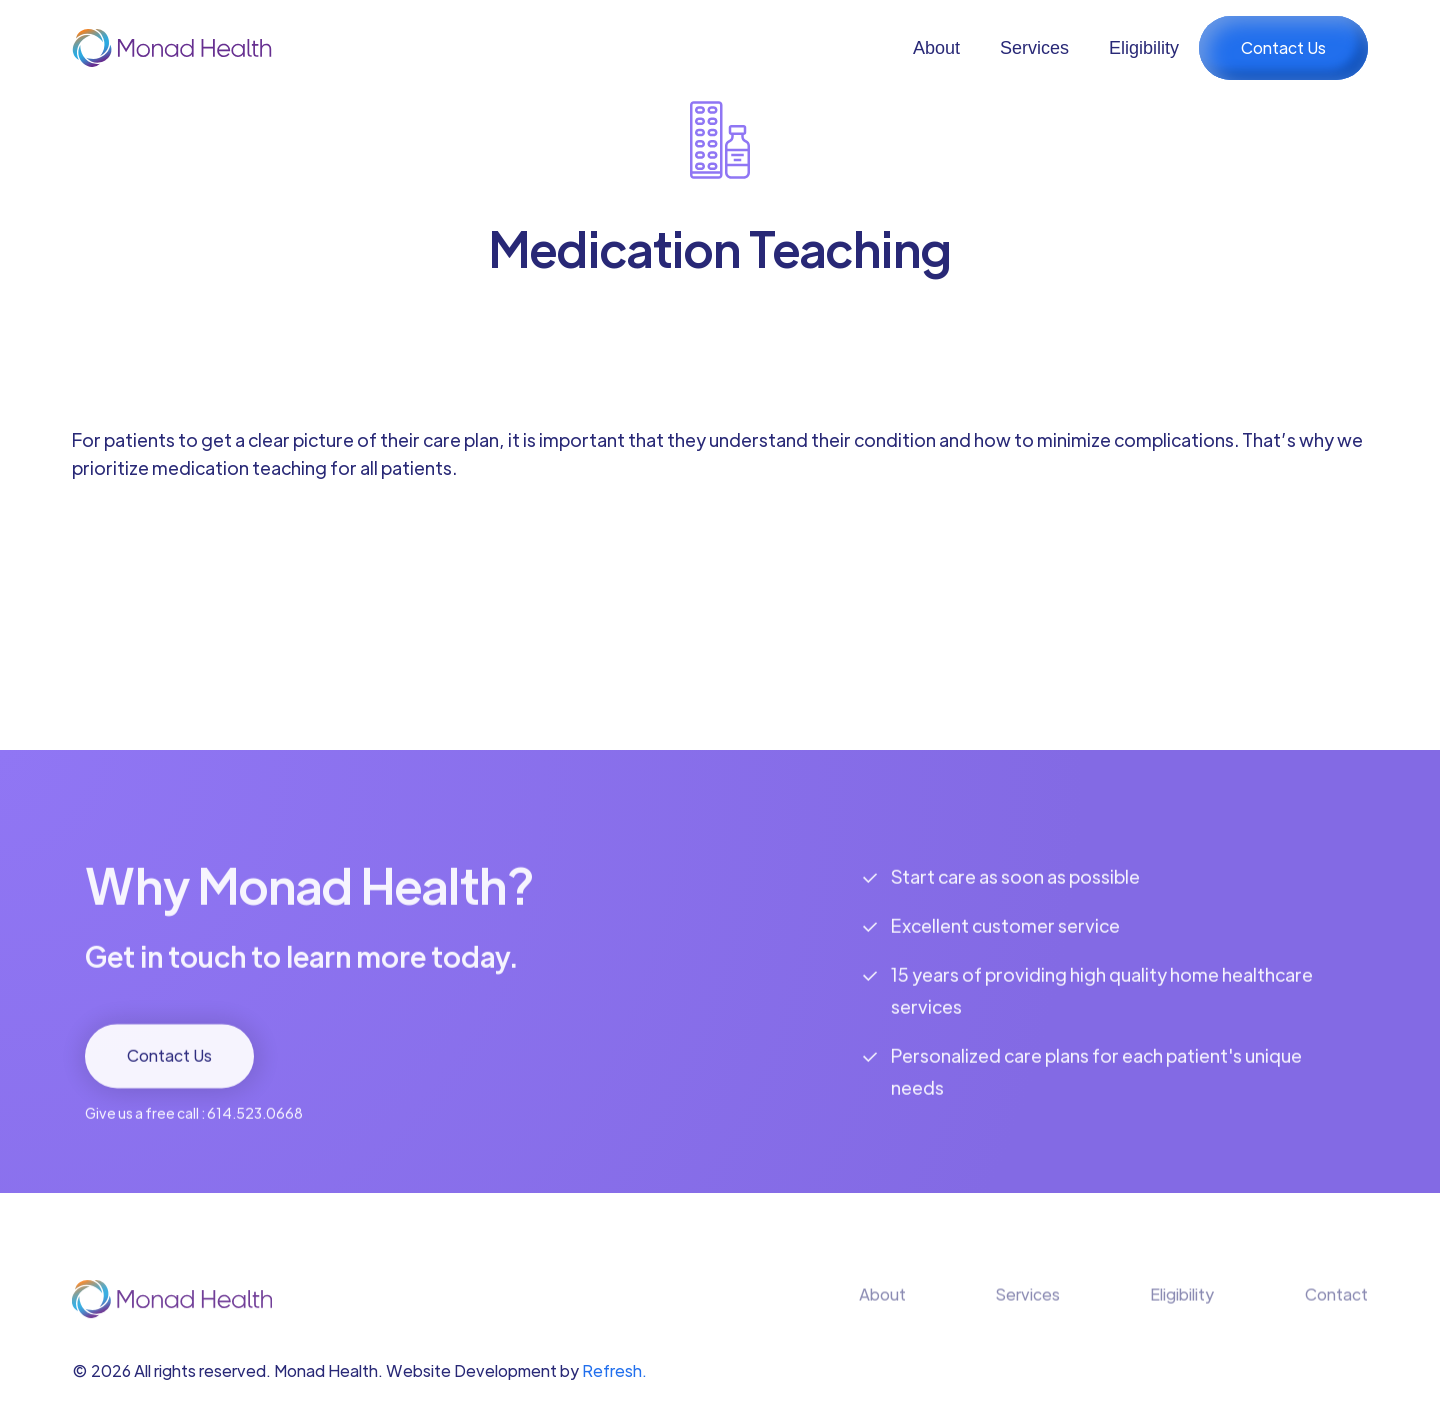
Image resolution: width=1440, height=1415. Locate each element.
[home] (172, 48)
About (936, 48)
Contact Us (1283, 47)
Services (1034, 48)
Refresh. (614, 1370)
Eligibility (1144, 48)
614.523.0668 (255, 1128)
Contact (1336, 1308)
